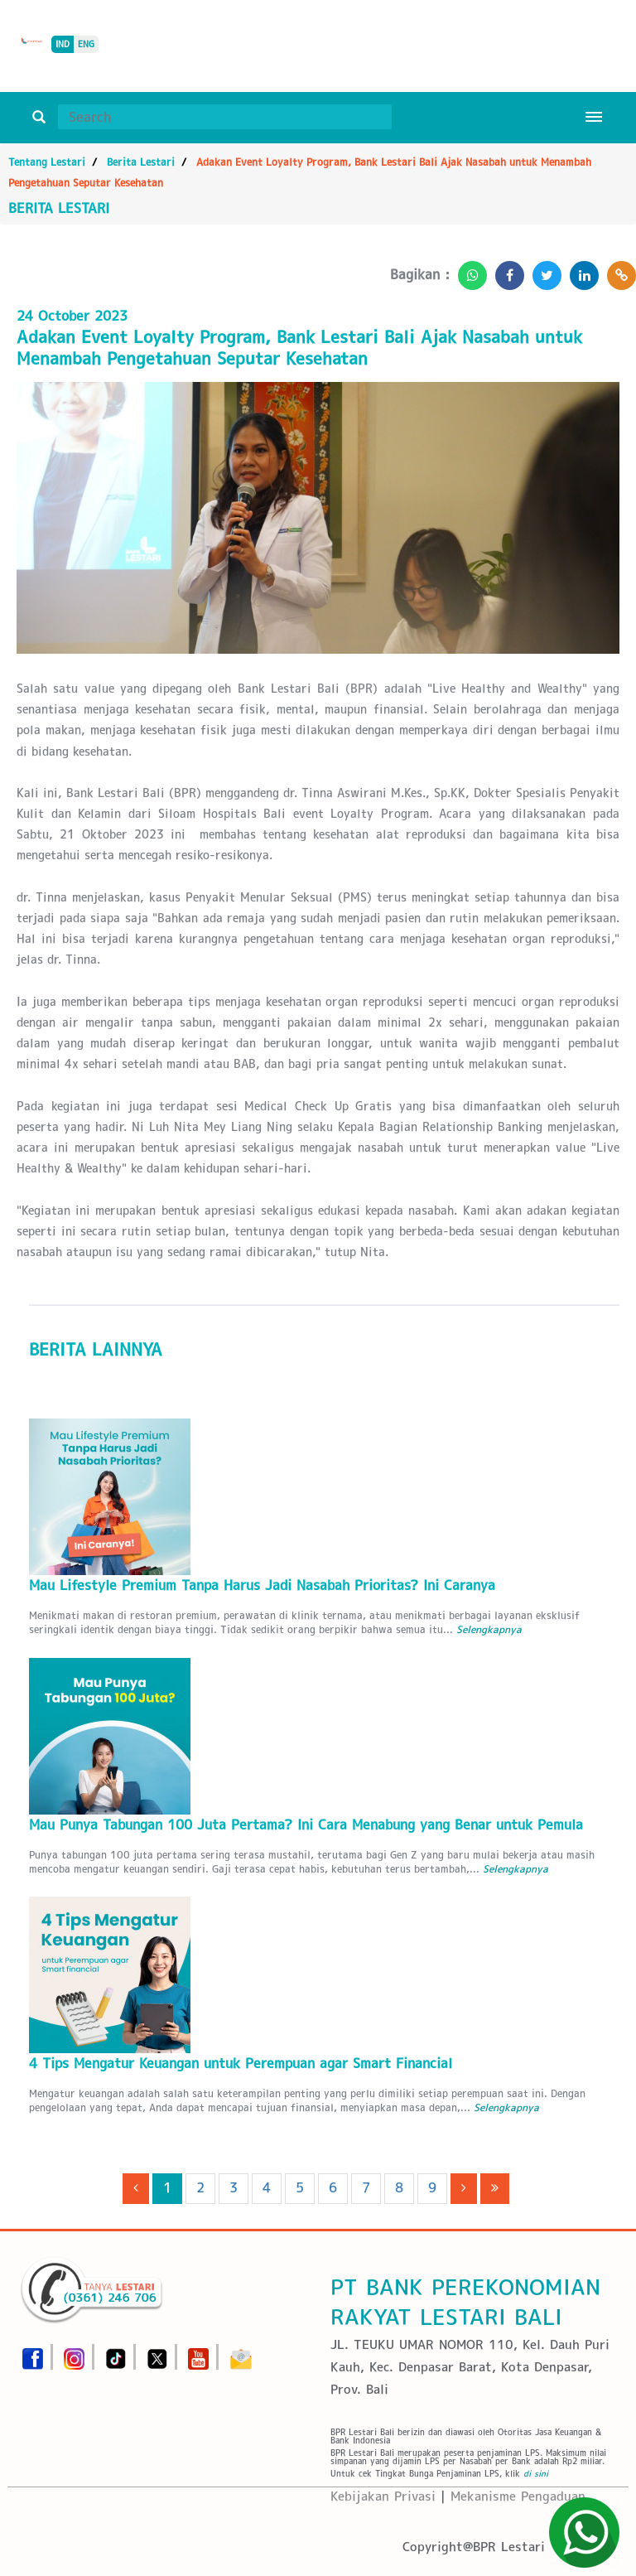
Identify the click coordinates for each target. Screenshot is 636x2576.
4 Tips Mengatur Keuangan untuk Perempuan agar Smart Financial (240, 2063)
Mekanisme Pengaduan (517, 2496)
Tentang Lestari (46, 162)
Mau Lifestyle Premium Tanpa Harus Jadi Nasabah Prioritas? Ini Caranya (262, 1585)
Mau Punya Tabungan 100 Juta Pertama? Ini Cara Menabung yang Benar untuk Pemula (306, 1825)
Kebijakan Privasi (383, 2496)
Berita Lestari (141, 162)
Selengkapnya (489, 1629)
